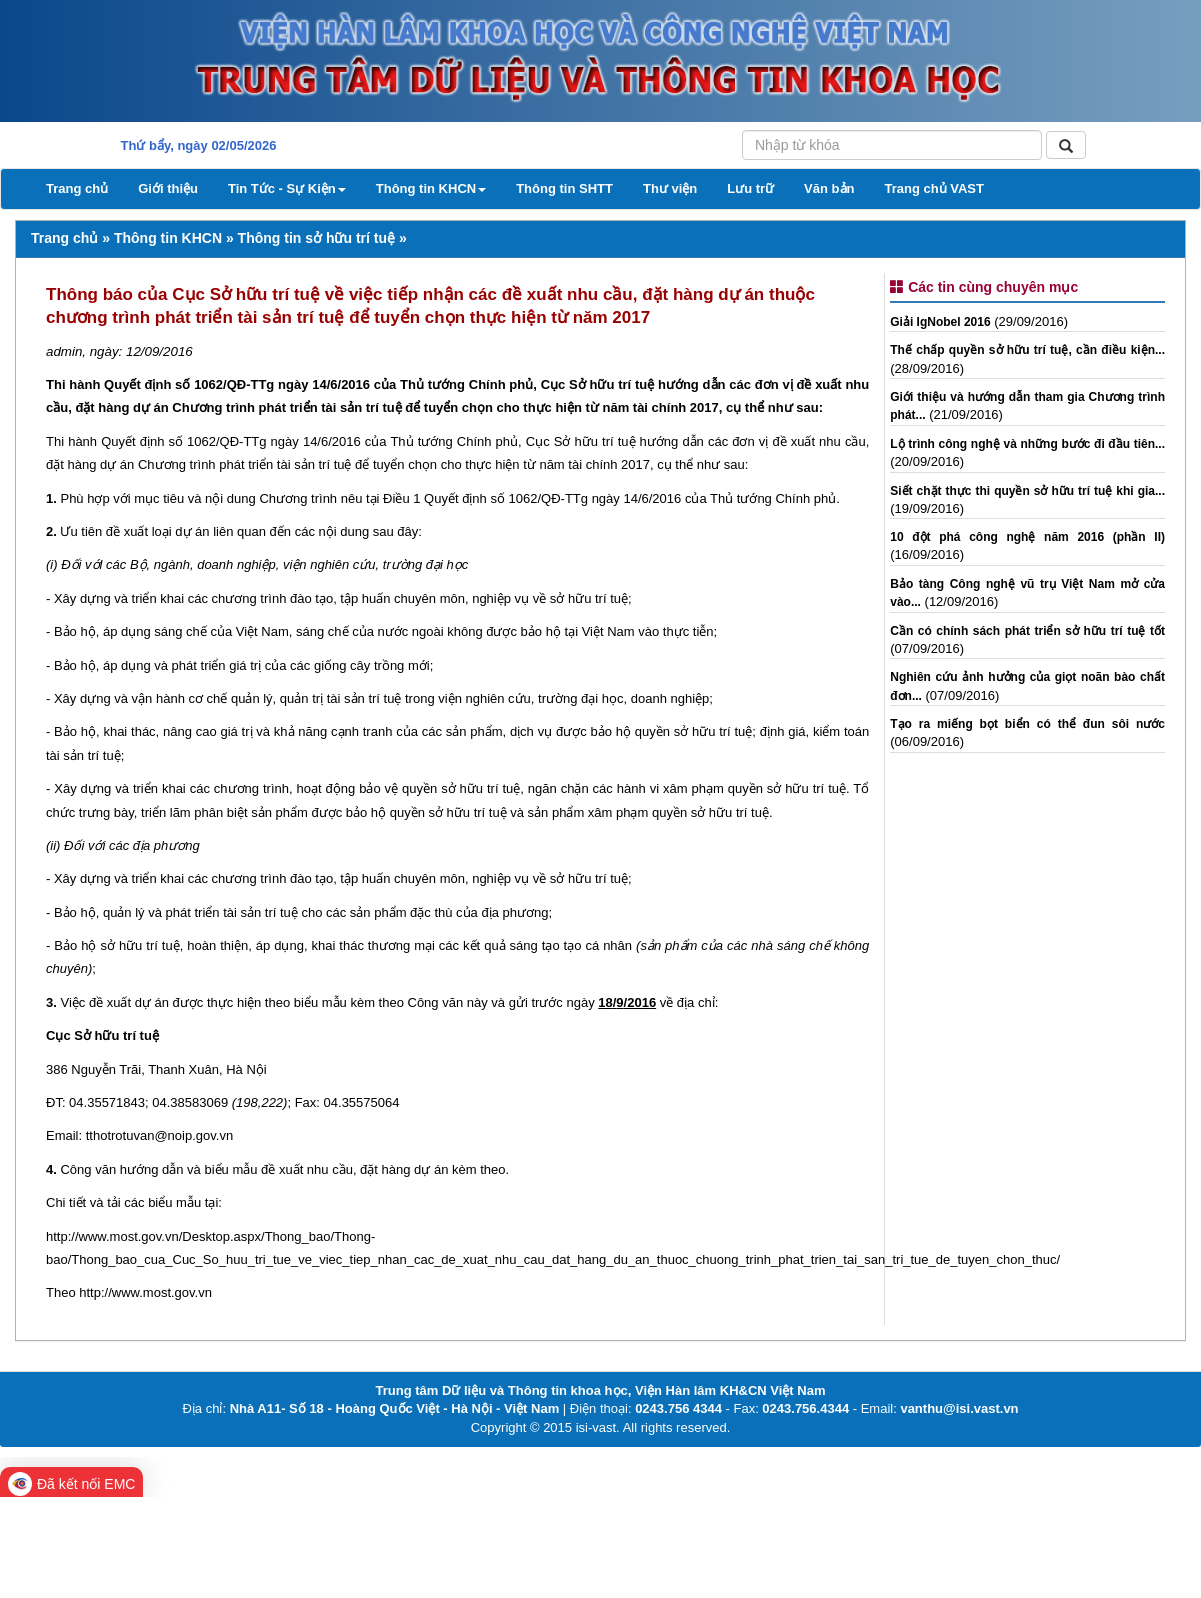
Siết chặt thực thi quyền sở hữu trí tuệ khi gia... (1027, 491)
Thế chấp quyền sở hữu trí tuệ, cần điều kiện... (1027, 350)
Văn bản (829, 188)
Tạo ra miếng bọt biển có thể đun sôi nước (1027, 724)
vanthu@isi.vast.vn (959, 1408)
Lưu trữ (750, 188)
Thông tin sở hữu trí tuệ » (322, 238)
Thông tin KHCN (431, 188)
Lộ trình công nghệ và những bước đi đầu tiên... (1027, 444)
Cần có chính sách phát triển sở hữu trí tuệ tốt (1027, 631)
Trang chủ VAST (934, 188)
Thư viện (670, 188)
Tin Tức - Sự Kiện (287, 188)
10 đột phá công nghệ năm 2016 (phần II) (1027, 537)
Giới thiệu (168, 188)
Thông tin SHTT (564, 188)
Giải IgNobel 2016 (940, 322)
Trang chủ (77, 188)
